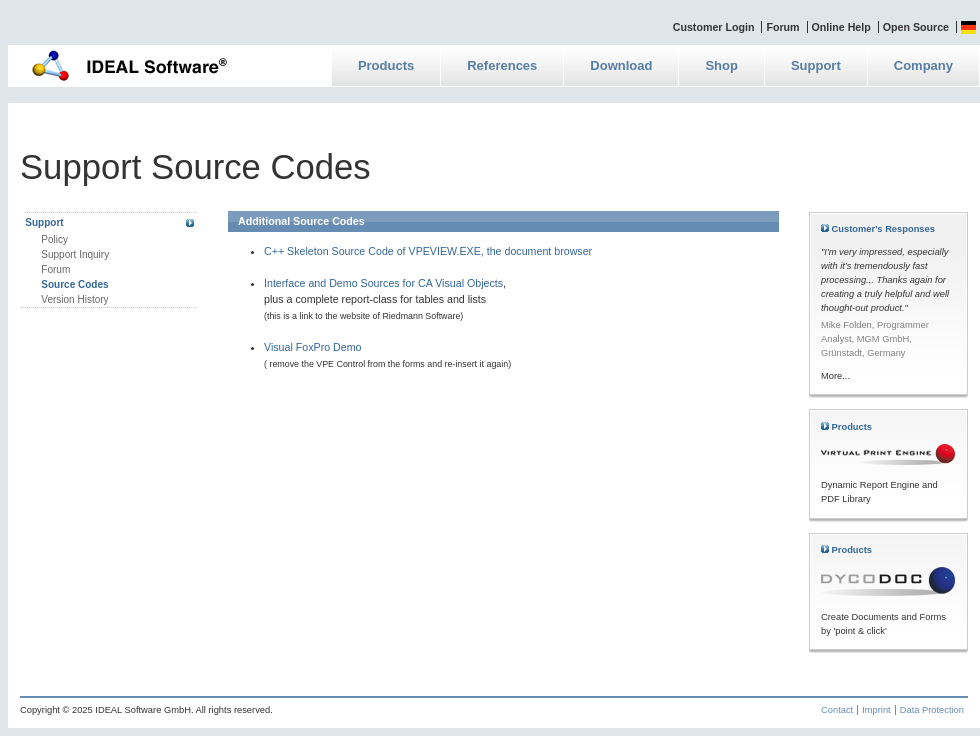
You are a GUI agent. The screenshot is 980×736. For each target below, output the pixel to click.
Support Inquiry (75, 254)
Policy (54, 239)
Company (923, 65)
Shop (721, 65)
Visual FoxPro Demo (313, 347)
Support (816, 65)
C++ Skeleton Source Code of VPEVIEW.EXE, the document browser (428, 251)
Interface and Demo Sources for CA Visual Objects (383, 283)
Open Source (916, 27)
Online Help (841, 27)
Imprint (876, 710)
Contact (837, 710)
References (502, 65)
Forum (782, 27)
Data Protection (932, 710)
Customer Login (714, 27)
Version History (74, 299)
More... (835, 376)
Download (621, 65)
